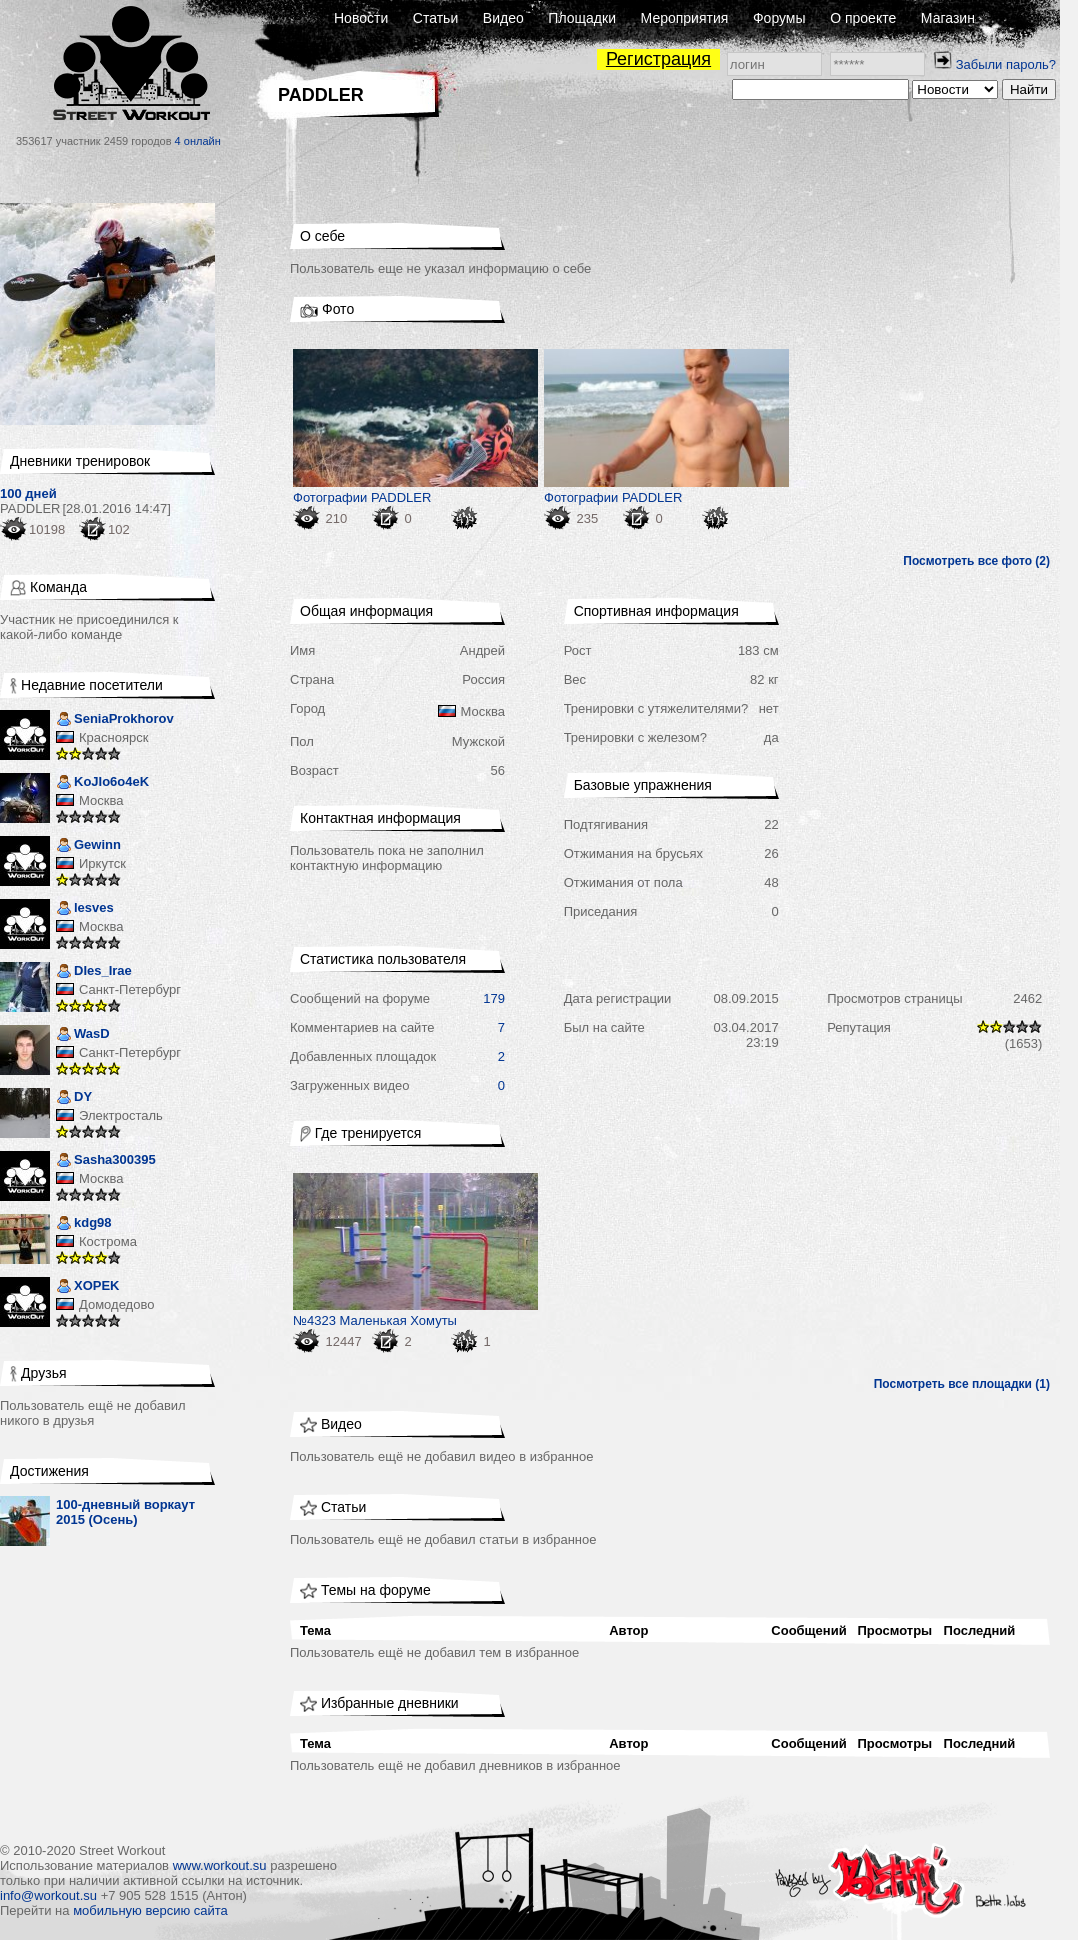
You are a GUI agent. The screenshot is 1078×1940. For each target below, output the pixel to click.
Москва (101, 800)
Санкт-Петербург (130, 989)
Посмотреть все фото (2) (976, 561)
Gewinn (88, 846)
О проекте (863, 18)
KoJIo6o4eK (102, 783)
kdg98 (84, 1224)
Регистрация (658, 59)
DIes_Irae (94, 972)
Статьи (435, 18)
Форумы (779, 18)
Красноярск (113, 737)
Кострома (108, 1241)
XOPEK (88, 1287)
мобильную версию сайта (150, 1910)
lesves (85, 909)
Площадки (582, 18)
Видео (503, 18)
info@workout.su (48, 1895)
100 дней (28, 493)
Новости (361, 18)
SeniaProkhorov (115, 720)
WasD (83, 1035)
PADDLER (30, 508)
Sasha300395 (106, 1161)
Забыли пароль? (1006, 64)
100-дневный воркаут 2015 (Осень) (125, 1512)
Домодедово (116, 1304)
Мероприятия (685, 18)
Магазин (948, 18)
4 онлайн (198, 141)
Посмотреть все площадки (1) (962, 1384)
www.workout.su (220, 1865)
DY (74, 1098)
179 (494, 998)
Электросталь (121, 1115)
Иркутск (102, 863)
